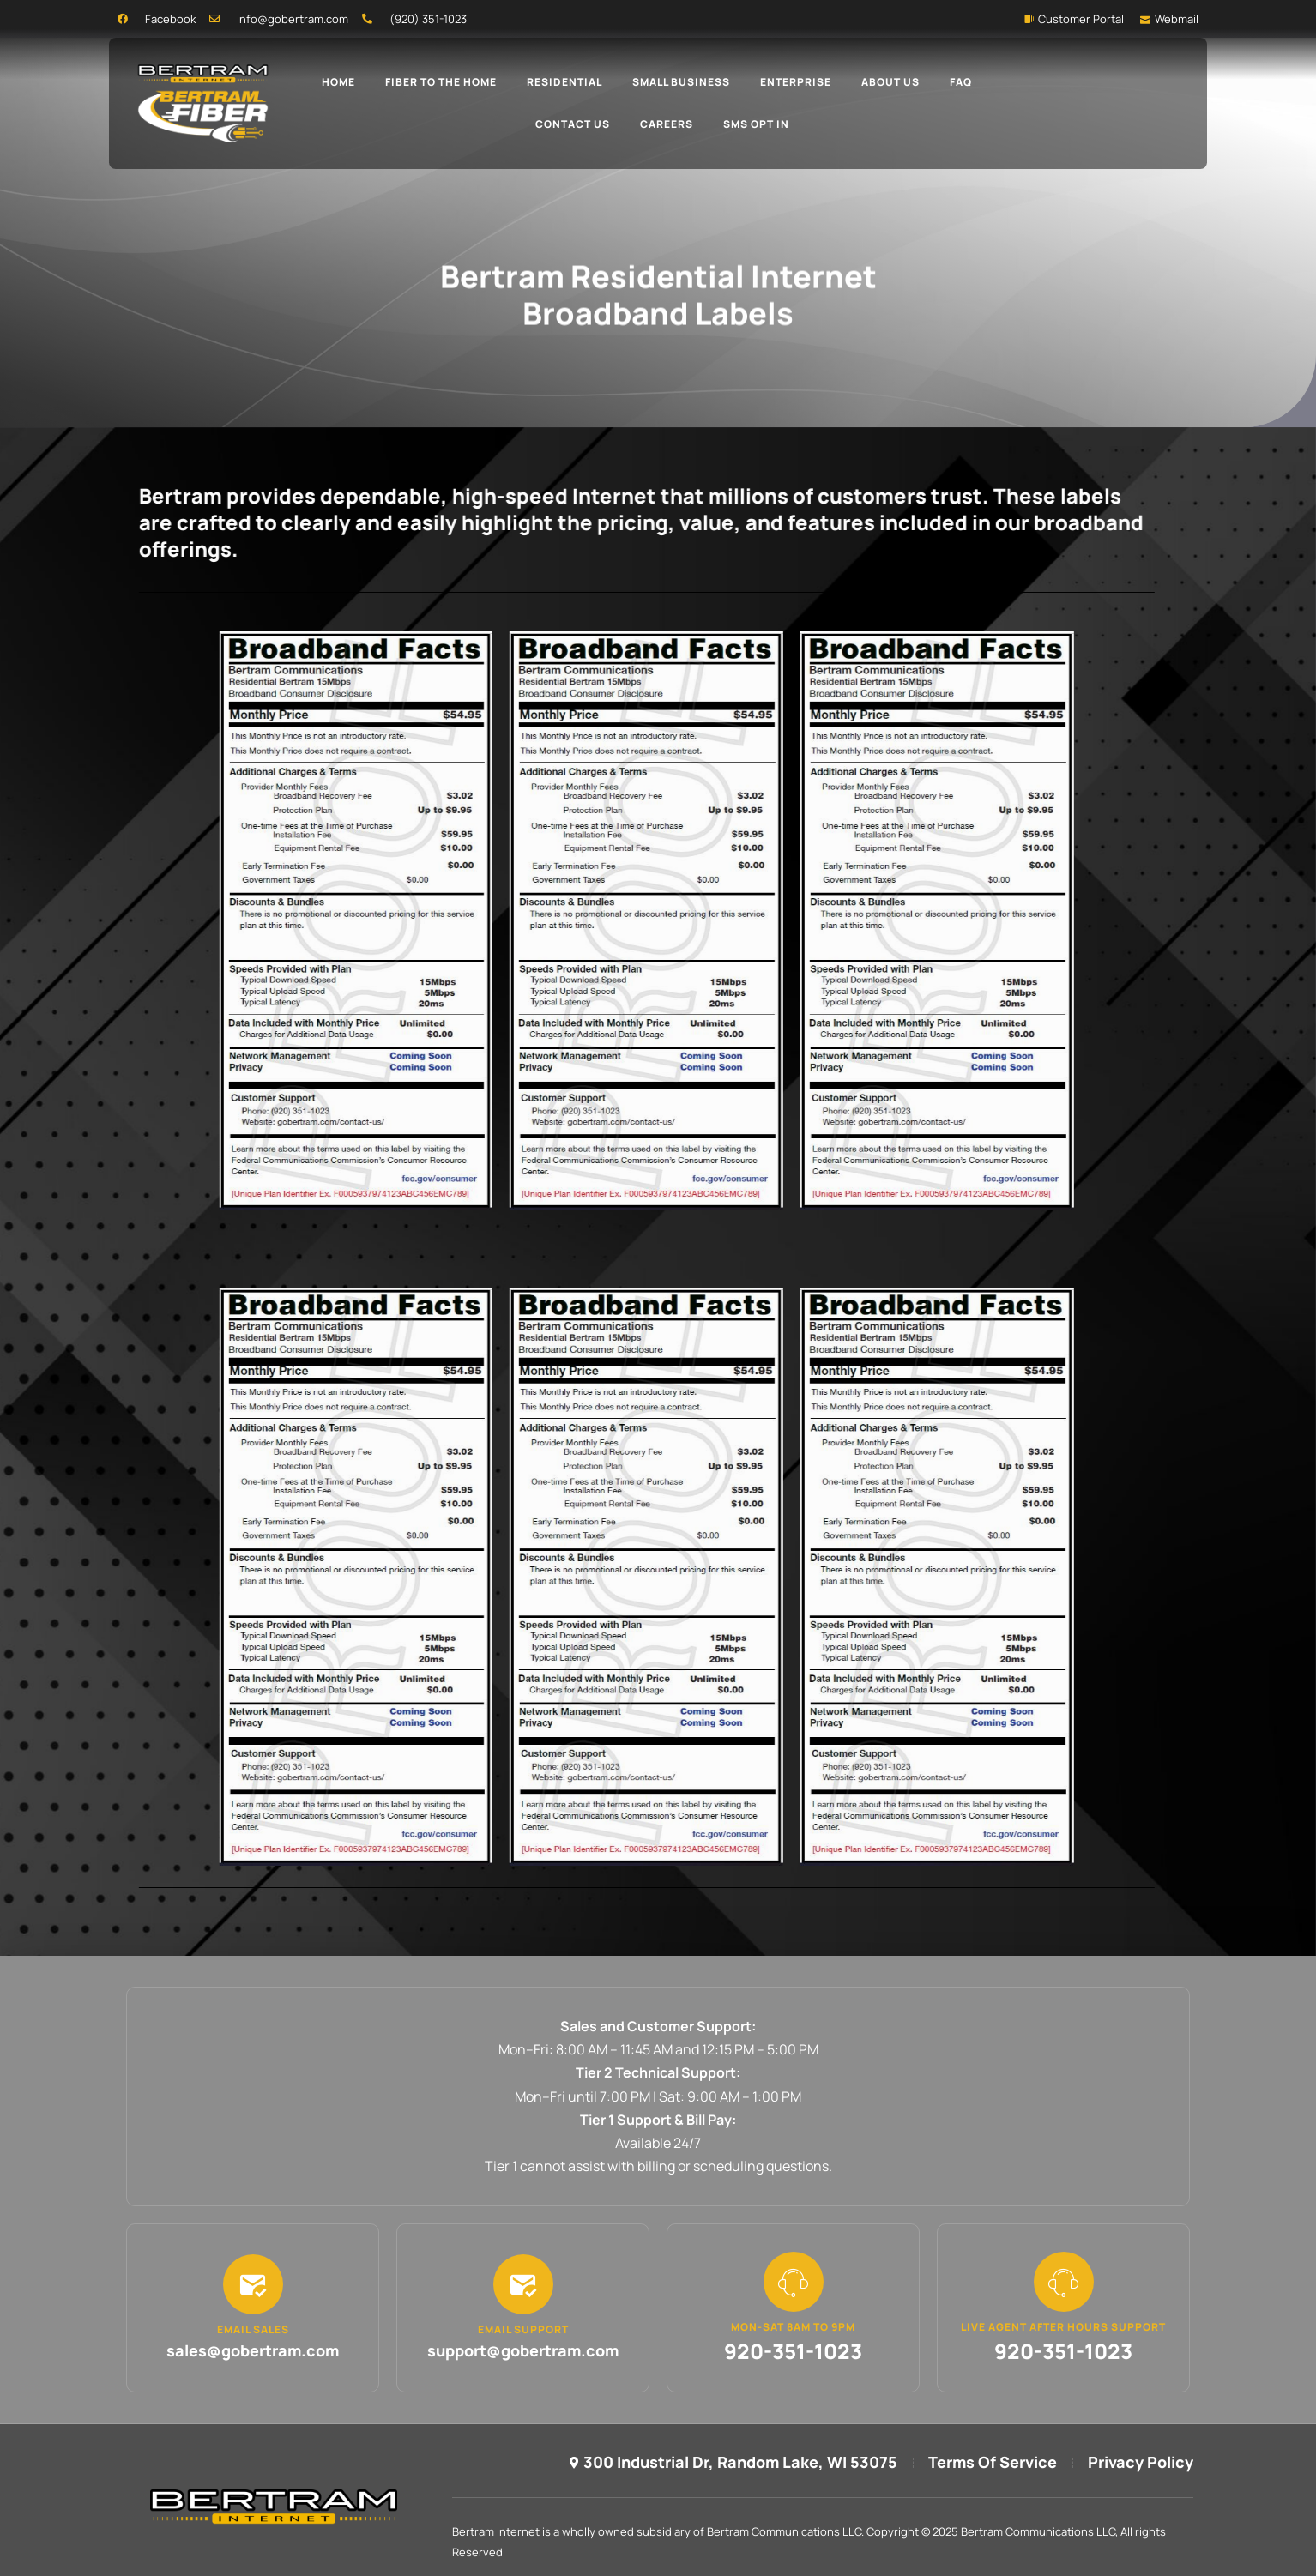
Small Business (681, 82)
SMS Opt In (756, 124)
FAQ (961, 82)
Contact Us (572, 124)
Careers (666, 124)
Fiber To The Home (441, 82)
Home (338, 82)
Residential (564, 82)
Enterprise (795, 82)
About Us (890, 82)
